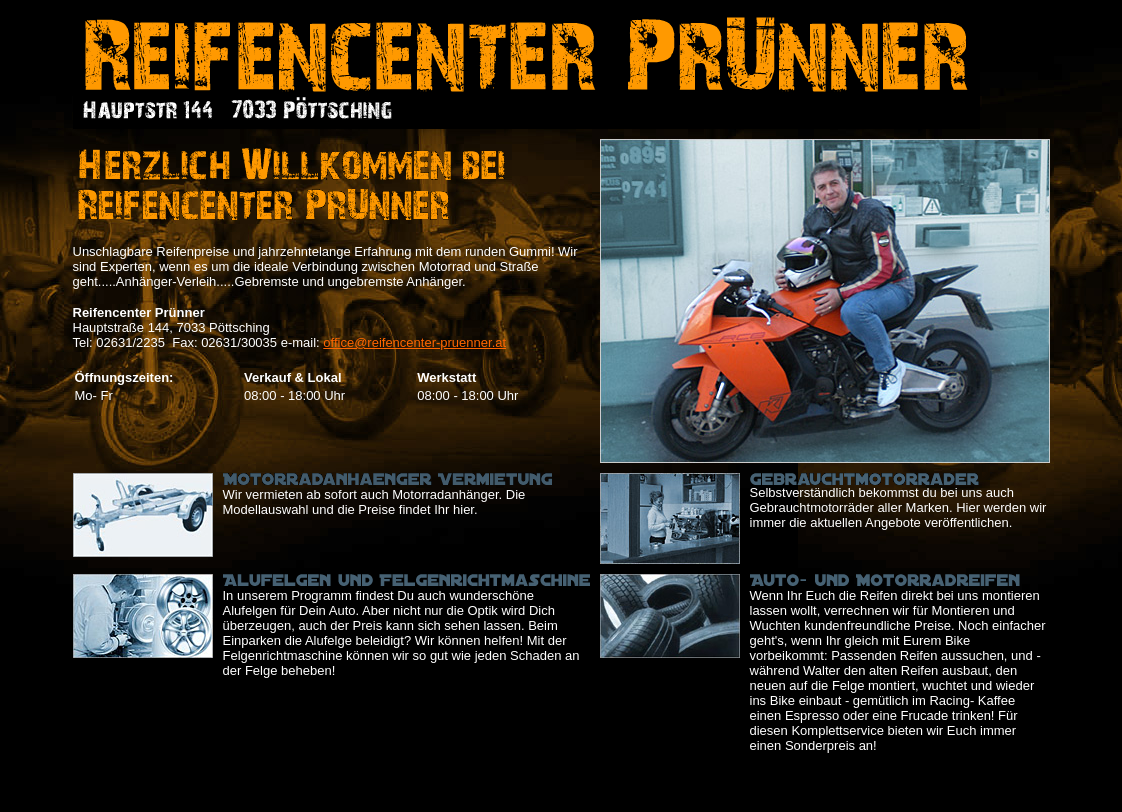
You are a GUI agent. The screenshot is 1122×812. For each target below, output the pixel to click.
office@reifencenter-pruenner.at (414, 342)
